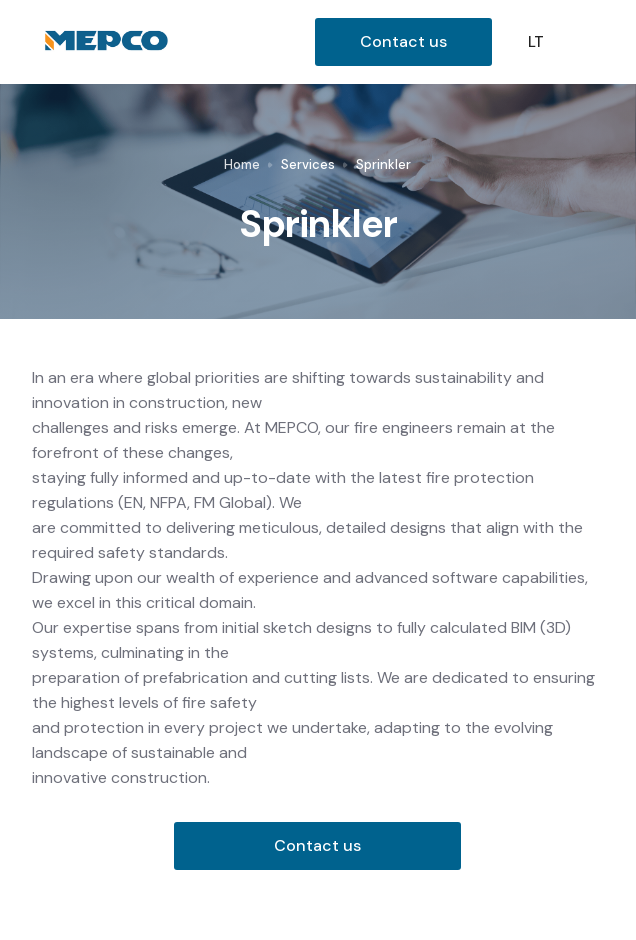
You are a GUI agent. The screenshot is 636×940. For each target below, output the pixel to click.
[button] (592, 42)
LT (536, 42)
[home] (173, 42)
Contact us (403, 41)
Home (242, 164)
